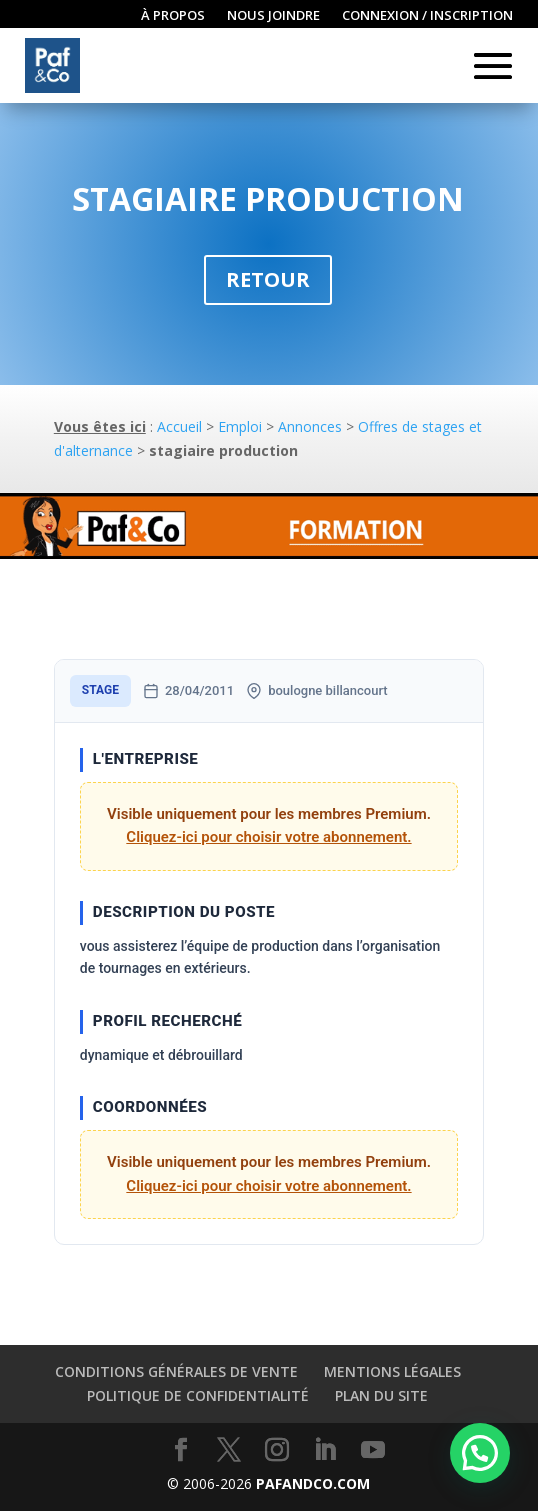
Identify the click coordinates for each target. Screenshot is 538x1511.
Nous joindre (273, 16)
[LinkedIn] (325, 1450)
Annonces (310, 426)
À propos (173, 16)
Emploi (240, 426)
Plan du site (381, 1395)
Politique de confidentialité (198, 1395)
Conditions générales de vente (176, 1371)
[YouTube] (373, 1450)
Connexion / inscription (427, 16)
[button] (480, 1453)
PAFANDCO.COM (313, 1483)
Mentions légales (392, 1371)
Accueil (179, 426)
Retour (268, 279)
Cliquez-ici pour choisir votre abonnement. (268, 837)
